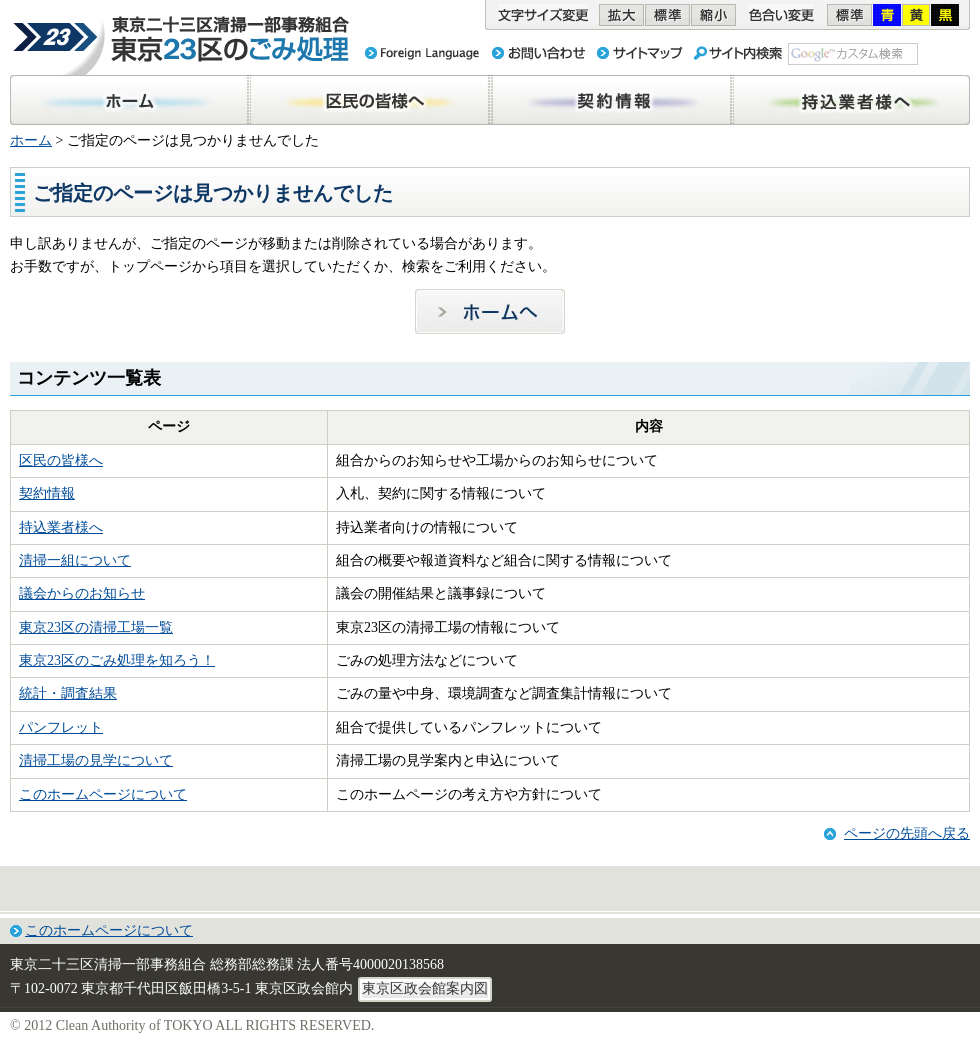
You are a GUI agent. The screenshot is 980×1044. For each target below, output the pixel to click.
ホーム (31, 140)
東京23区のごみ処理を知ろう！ (117, 660)
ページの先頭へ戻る (907, 833)
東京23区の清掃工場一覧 (96, 627)
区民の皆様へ (61, 460)
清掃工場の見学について (96, 760)
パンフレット (61, 727)
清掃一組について (75, 560)
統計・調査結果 (68, 693)
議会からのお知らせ (82, 593)
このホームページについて (103, 794)
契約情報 (47, 493)
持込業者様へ (61, 527)
